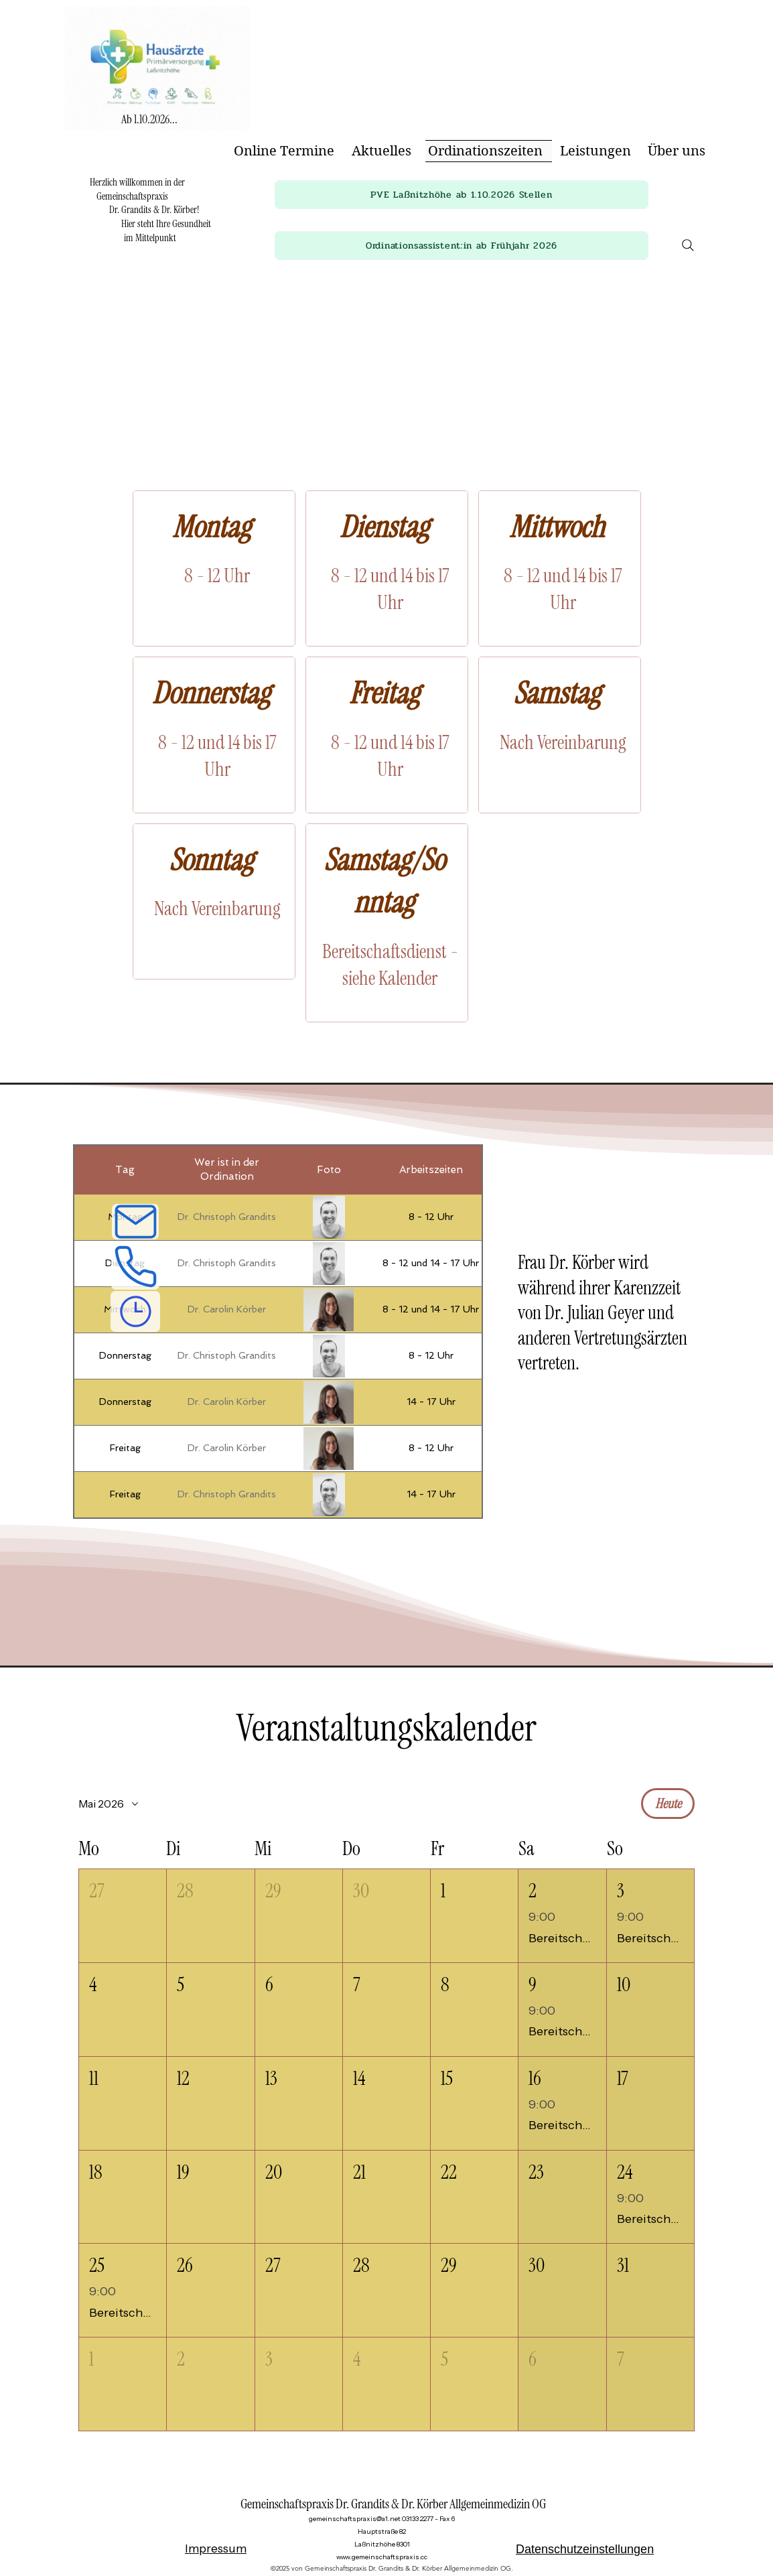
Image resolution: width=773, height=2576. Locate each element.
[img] (157, 133)
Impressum (216, 2548)
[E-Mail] (135, 1221)
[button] (461, 194)
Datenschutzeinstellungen (585, 2549)
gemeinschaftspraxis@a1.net (355, 2518)
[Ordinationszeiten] (135, 1311)
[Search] (688, 245)
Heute (668, 1803)
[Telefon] (135, 1265)
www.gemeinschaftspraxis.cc (381, 2557)
